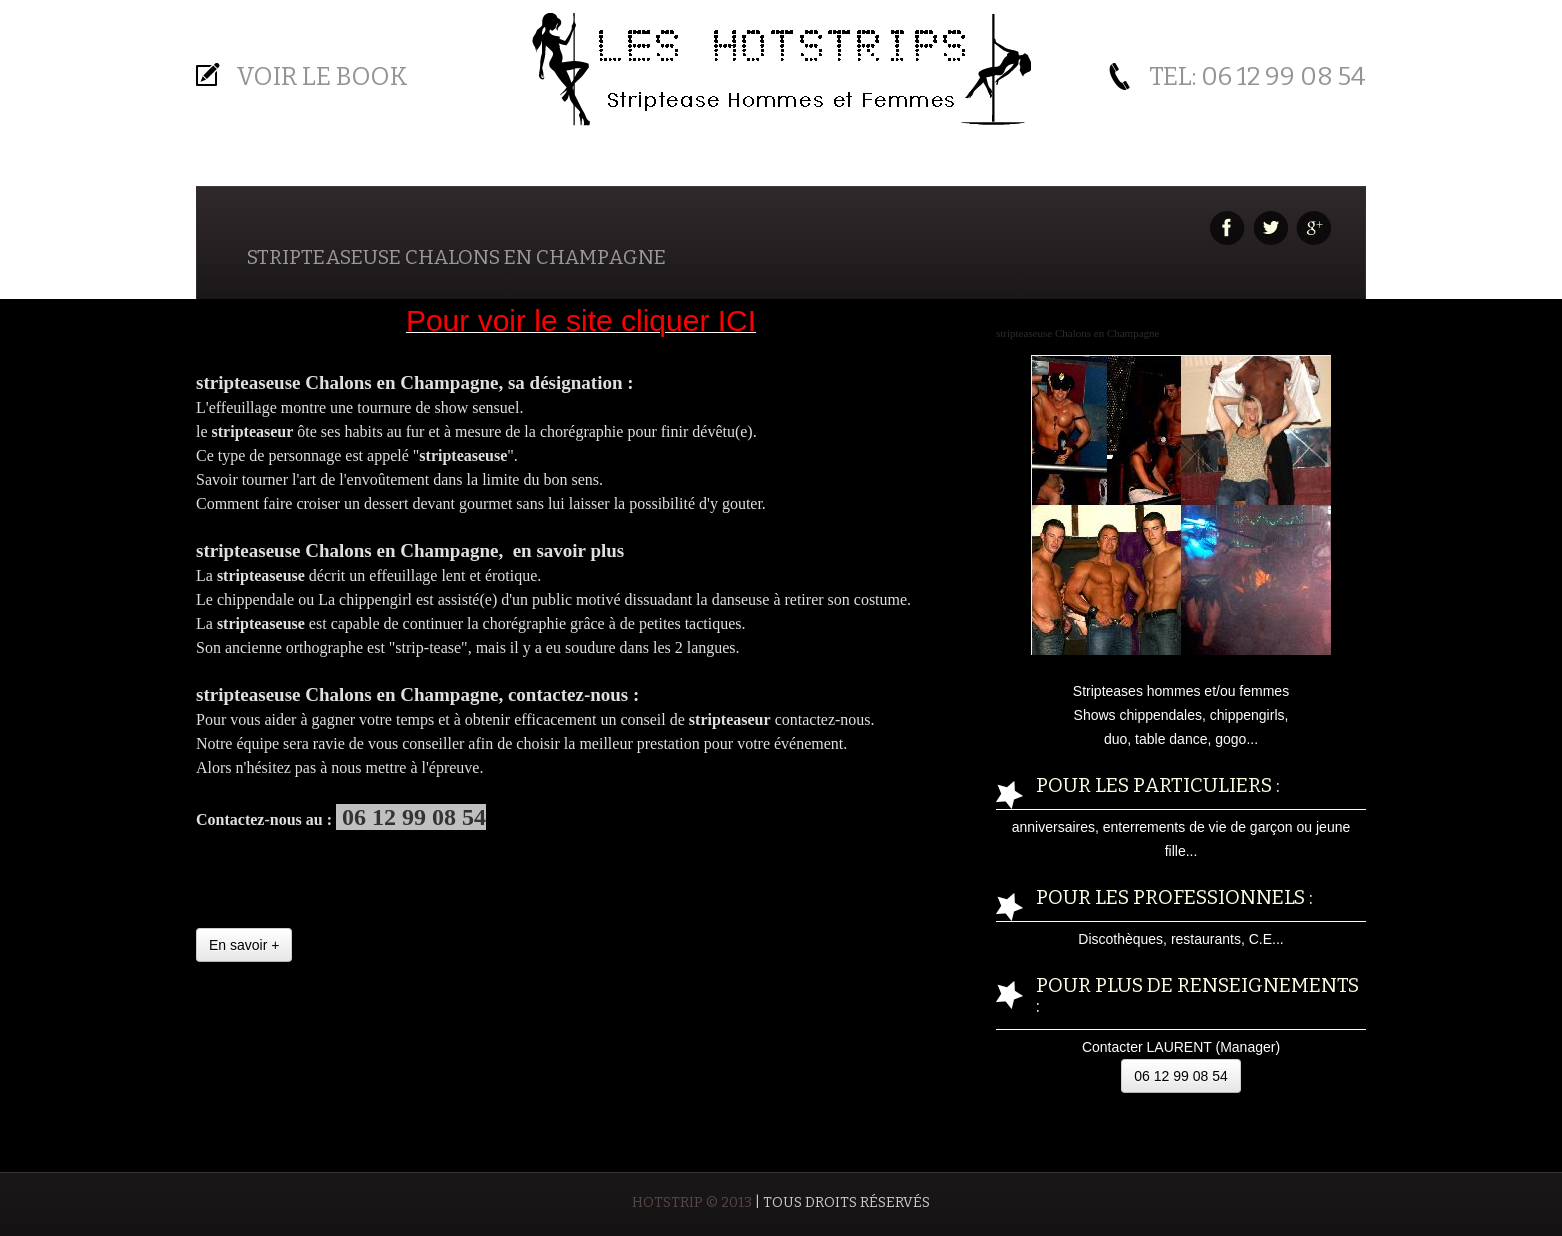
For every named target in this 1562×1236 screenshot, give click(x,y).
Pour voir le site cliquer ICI (581, 320)
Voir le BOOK (322, 77)
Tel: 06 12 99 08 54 (1257, 77)
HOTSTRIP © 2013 (692, 1202)
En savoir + (244, 945)
